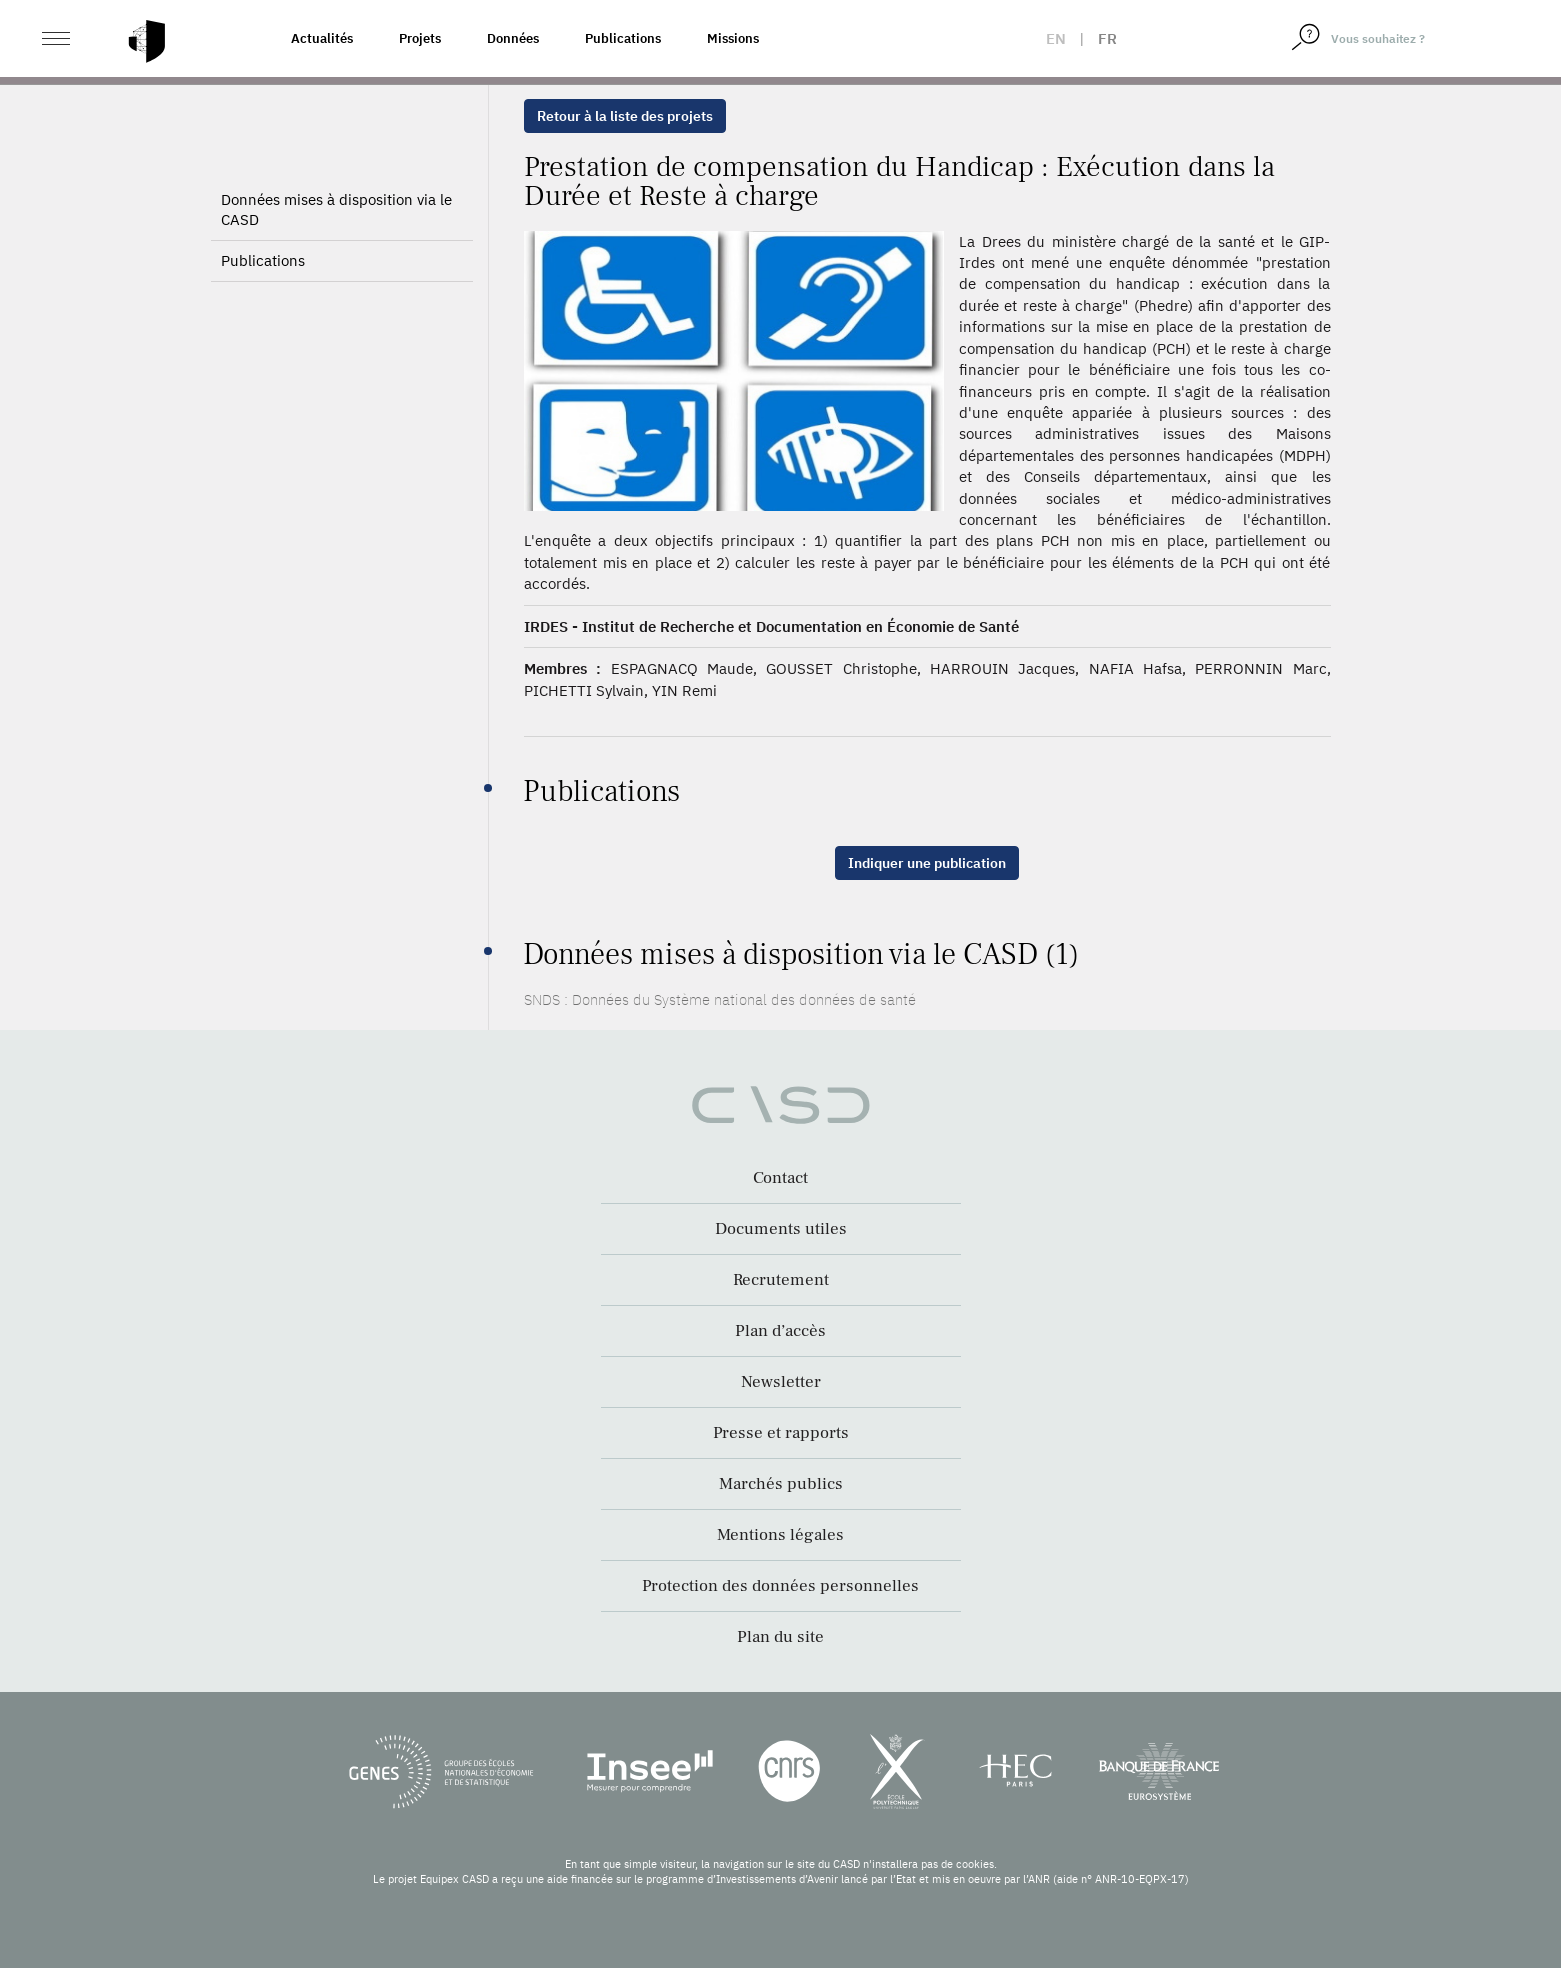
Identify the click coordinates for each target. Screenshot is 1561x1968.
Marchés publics (781, 1484)
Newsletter (781, 1382)
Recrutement (781, 1280)
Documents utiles (781, 1229)
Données (513, 38)
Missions (733, 38)
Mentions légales (780, 1535)
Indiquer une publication (927, 863)
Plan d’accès (780, 1331)
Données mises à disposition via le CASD (336, 261)
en (1056, 38)
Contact (780, 1178)
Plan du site (780, 1637)
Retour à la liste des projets (625, 116)
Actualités (322, 38)
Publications (623, 38)
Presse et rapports (781, 1433)
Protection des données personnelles (780, 1586)
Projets (420, 38)
